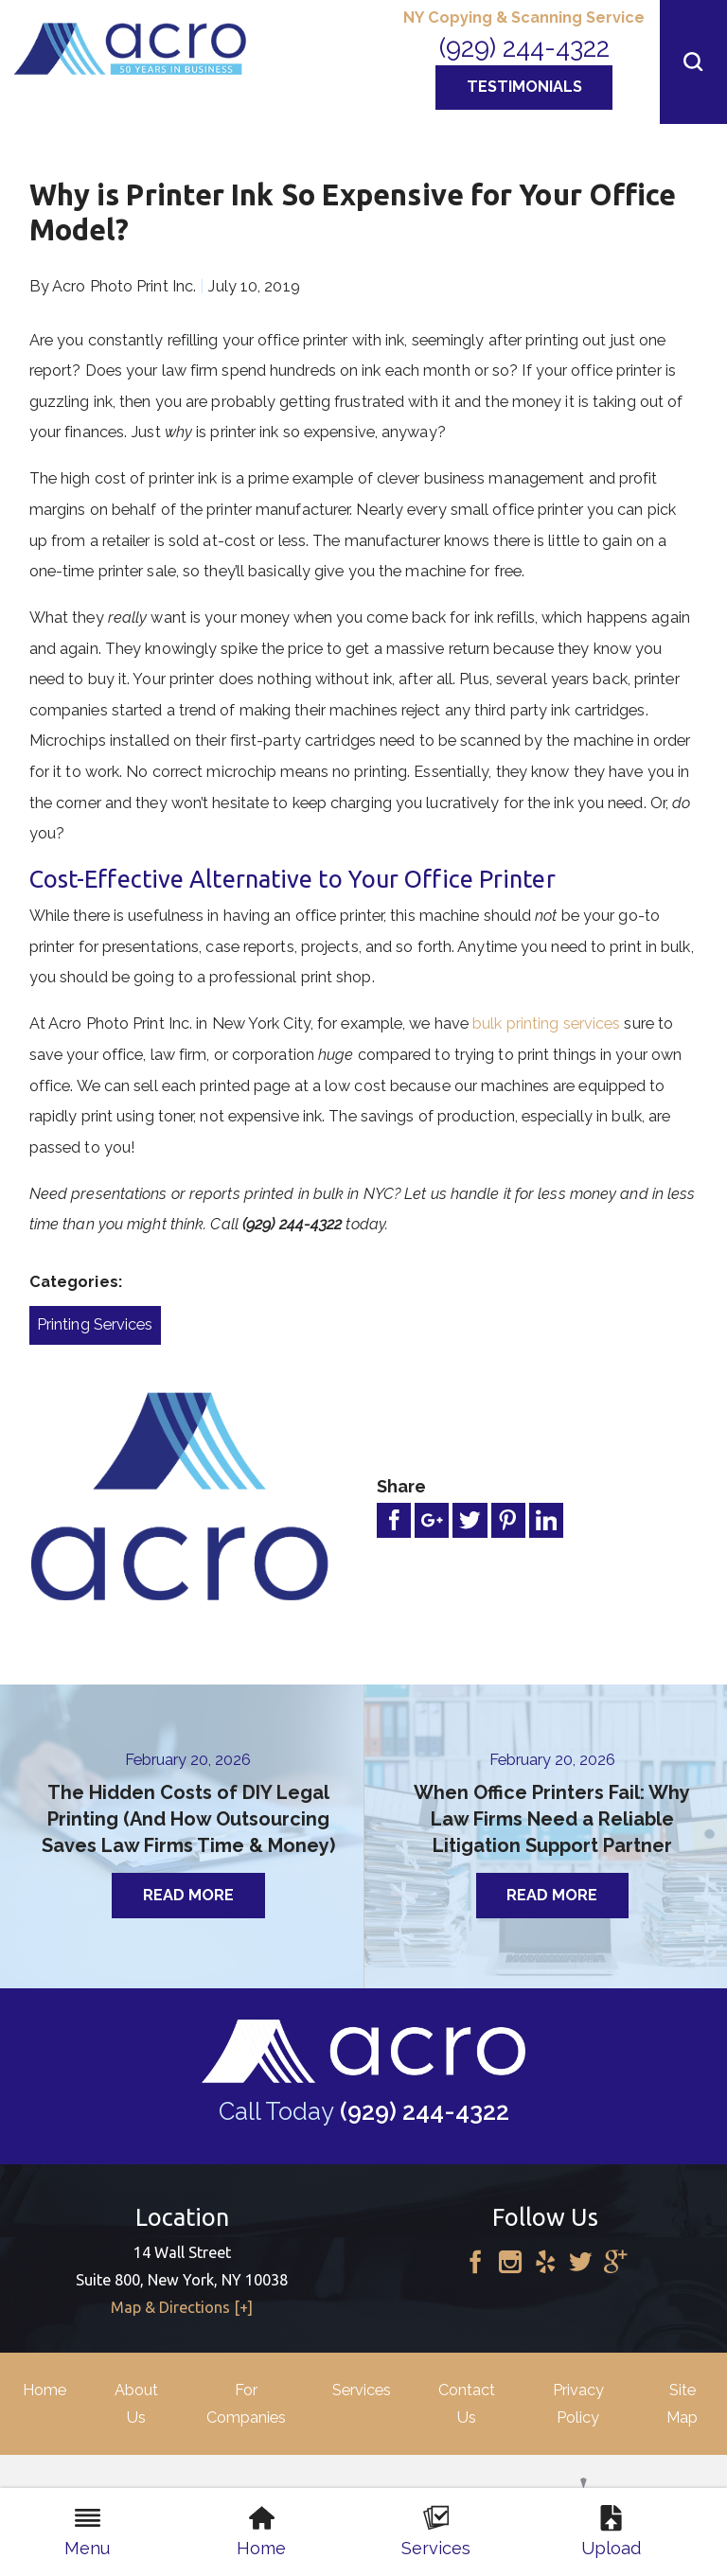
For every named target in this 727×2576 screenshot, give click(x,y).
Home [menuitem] (261, 2531)
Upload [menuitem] (611, 2531)
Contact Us (466, 2403)
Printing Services (95, 1324)
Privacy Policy (578, 2403)
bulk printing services (546, 1023)
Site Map (682, 2403)
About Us (136, 2403)
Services (361, 2390)
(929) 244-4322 (524, 47)
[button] (693, 62)
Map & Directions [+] (182, 2307)
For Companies (246, 2403)
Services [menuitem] (435, 2531)
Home (44, 2390)
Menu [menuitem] (87, 2531)
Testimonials (524, 87)
